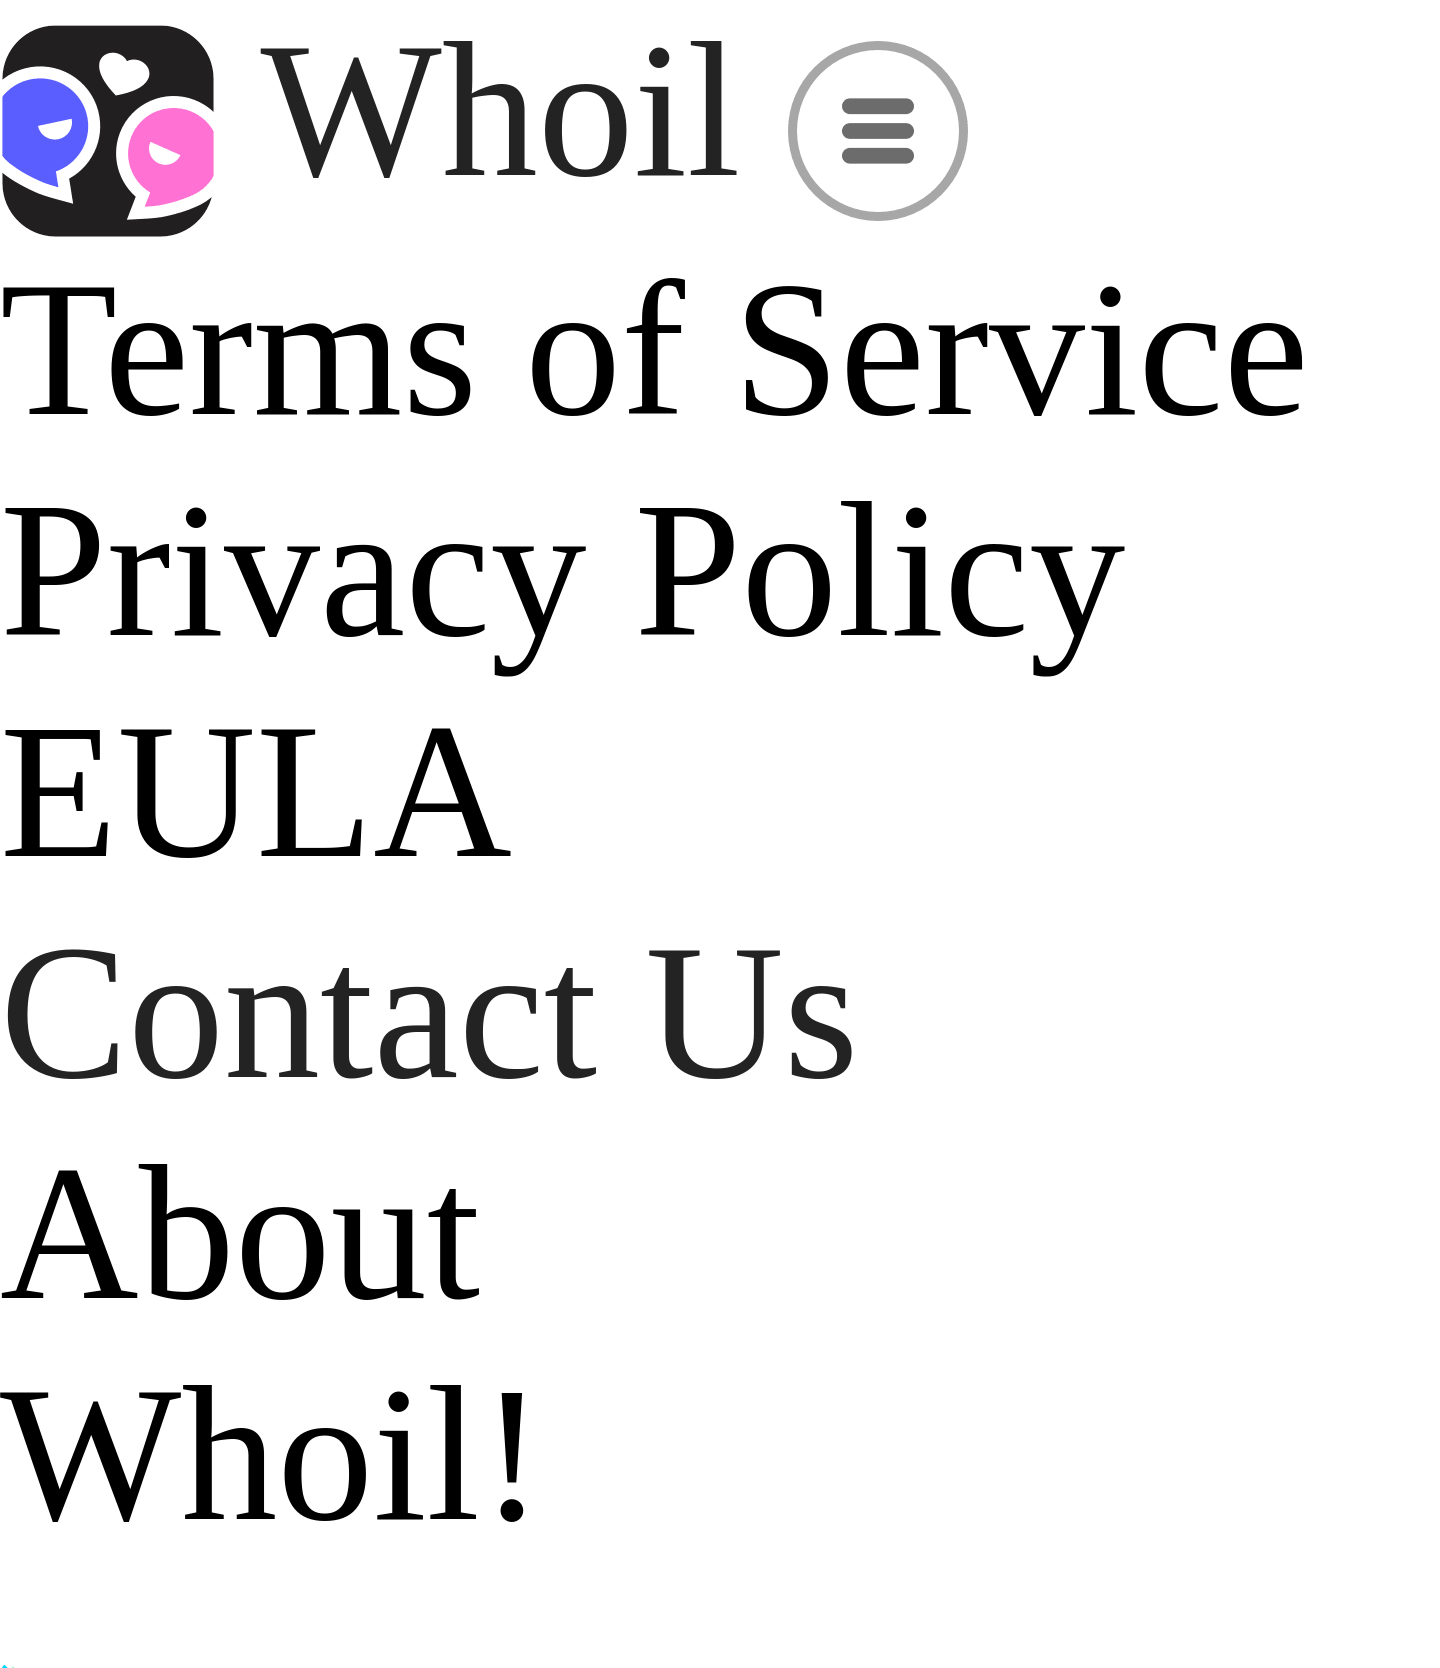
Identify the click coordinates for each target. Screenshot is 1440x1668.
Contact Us (429, 1012)
